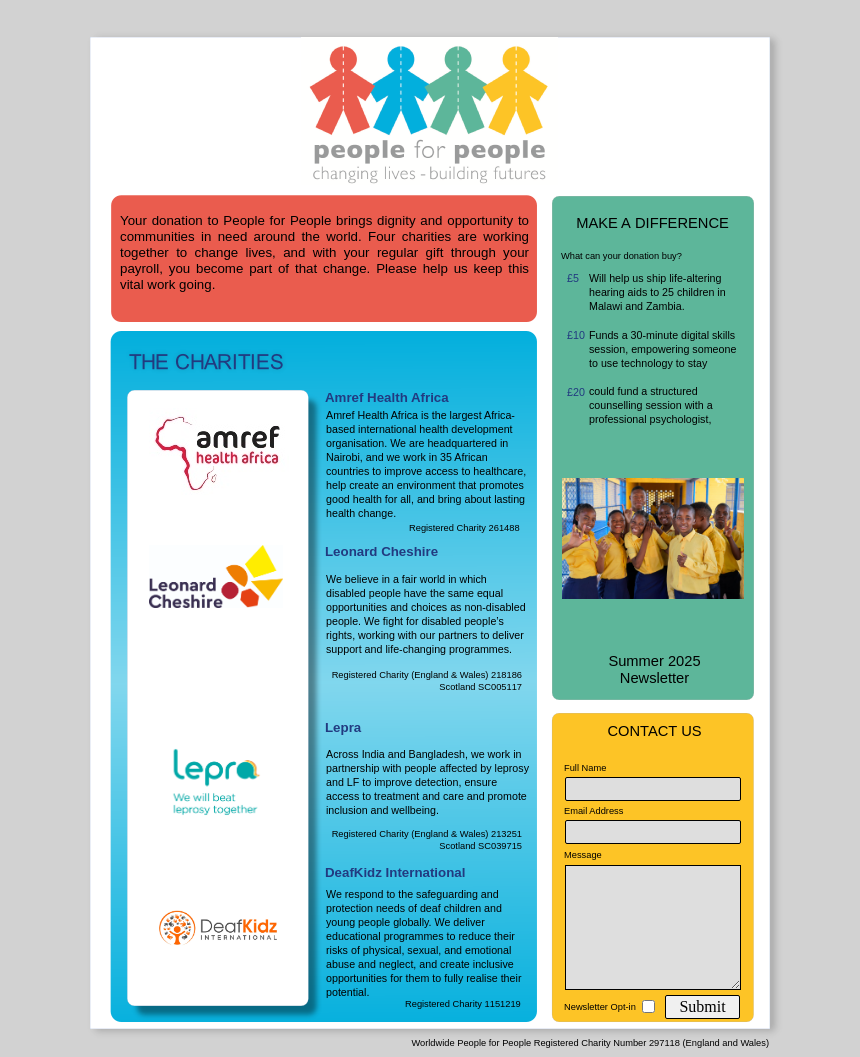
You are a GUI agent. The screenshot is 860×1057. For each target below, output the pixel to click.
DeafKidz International (395, 872)
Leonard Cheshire (381, 551)
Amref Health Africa (387, 397)
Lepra (343, 727)
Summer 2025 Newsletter (654, 669)
